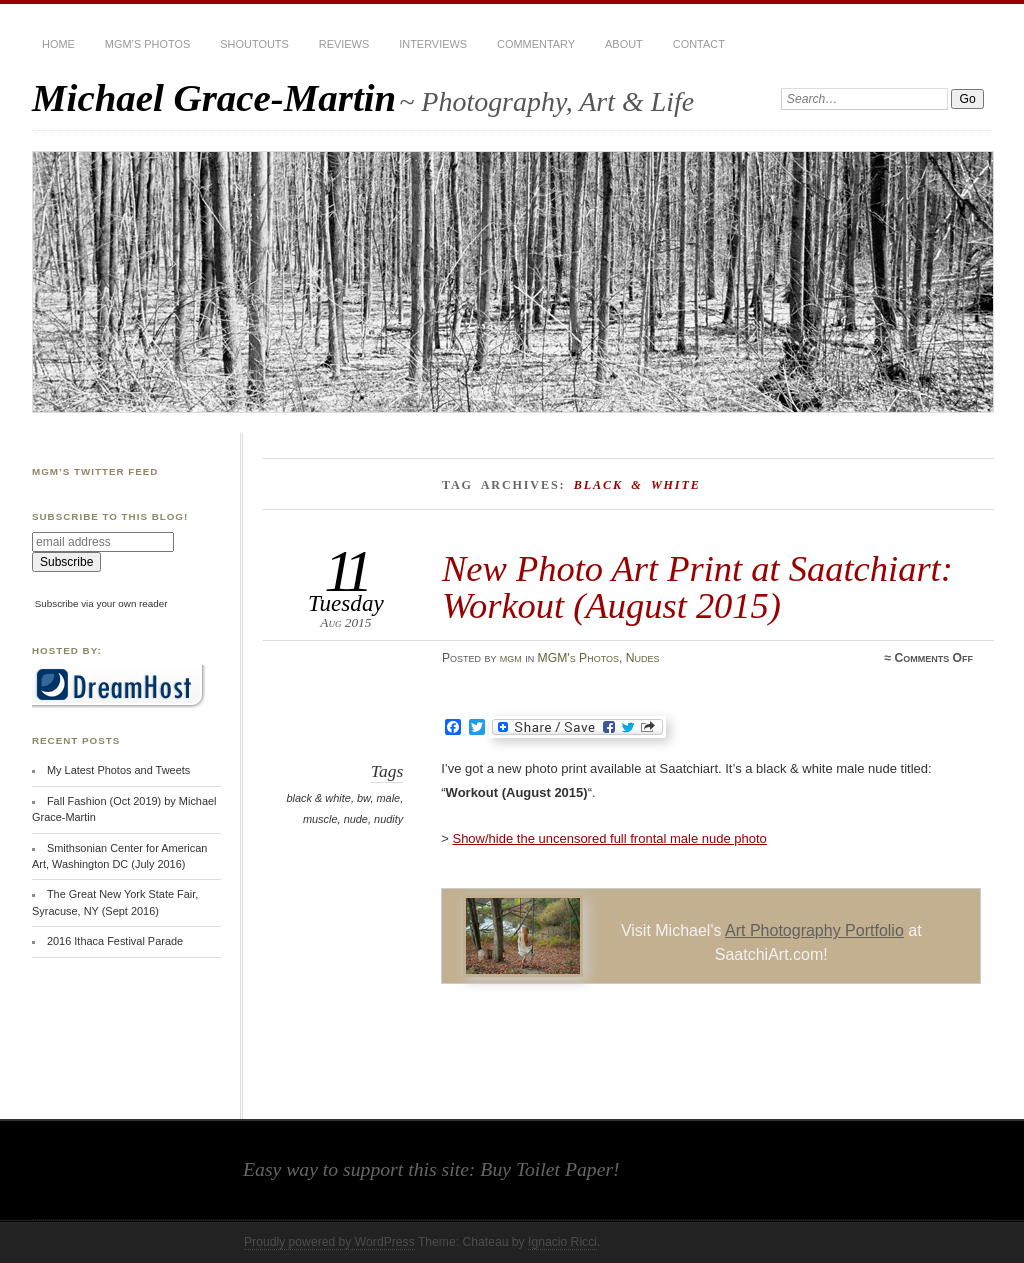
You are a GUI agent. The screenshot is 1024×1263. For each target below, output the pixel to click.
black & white (318, 798)
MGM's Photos (578, 658)
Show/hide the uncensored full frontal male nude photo (609, 838)
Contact (699, 44)
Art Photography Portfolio (814, 930)
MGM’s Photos (147, 44)
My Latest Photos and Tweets (118, 770)
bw (363, 798)
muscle (320, 819)
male (388, 798)
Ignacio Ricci (562, 1242)
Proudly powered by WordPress (329, 1242)
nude (356, 819)
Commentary (536, 44)
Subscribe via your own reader (101, 603)
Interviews (433, 44)
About (624, 44)
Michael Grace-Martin (214, 97)
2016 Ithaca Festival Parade (115, 941)
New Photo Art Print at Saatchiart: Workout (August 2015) (697, 586)
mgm (511, 658)
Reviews (344, 44)
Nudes (643, 658)
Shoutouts (254, 44)
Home (58, 44)
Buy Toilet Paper (546, 1169)
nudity (388, 819)
